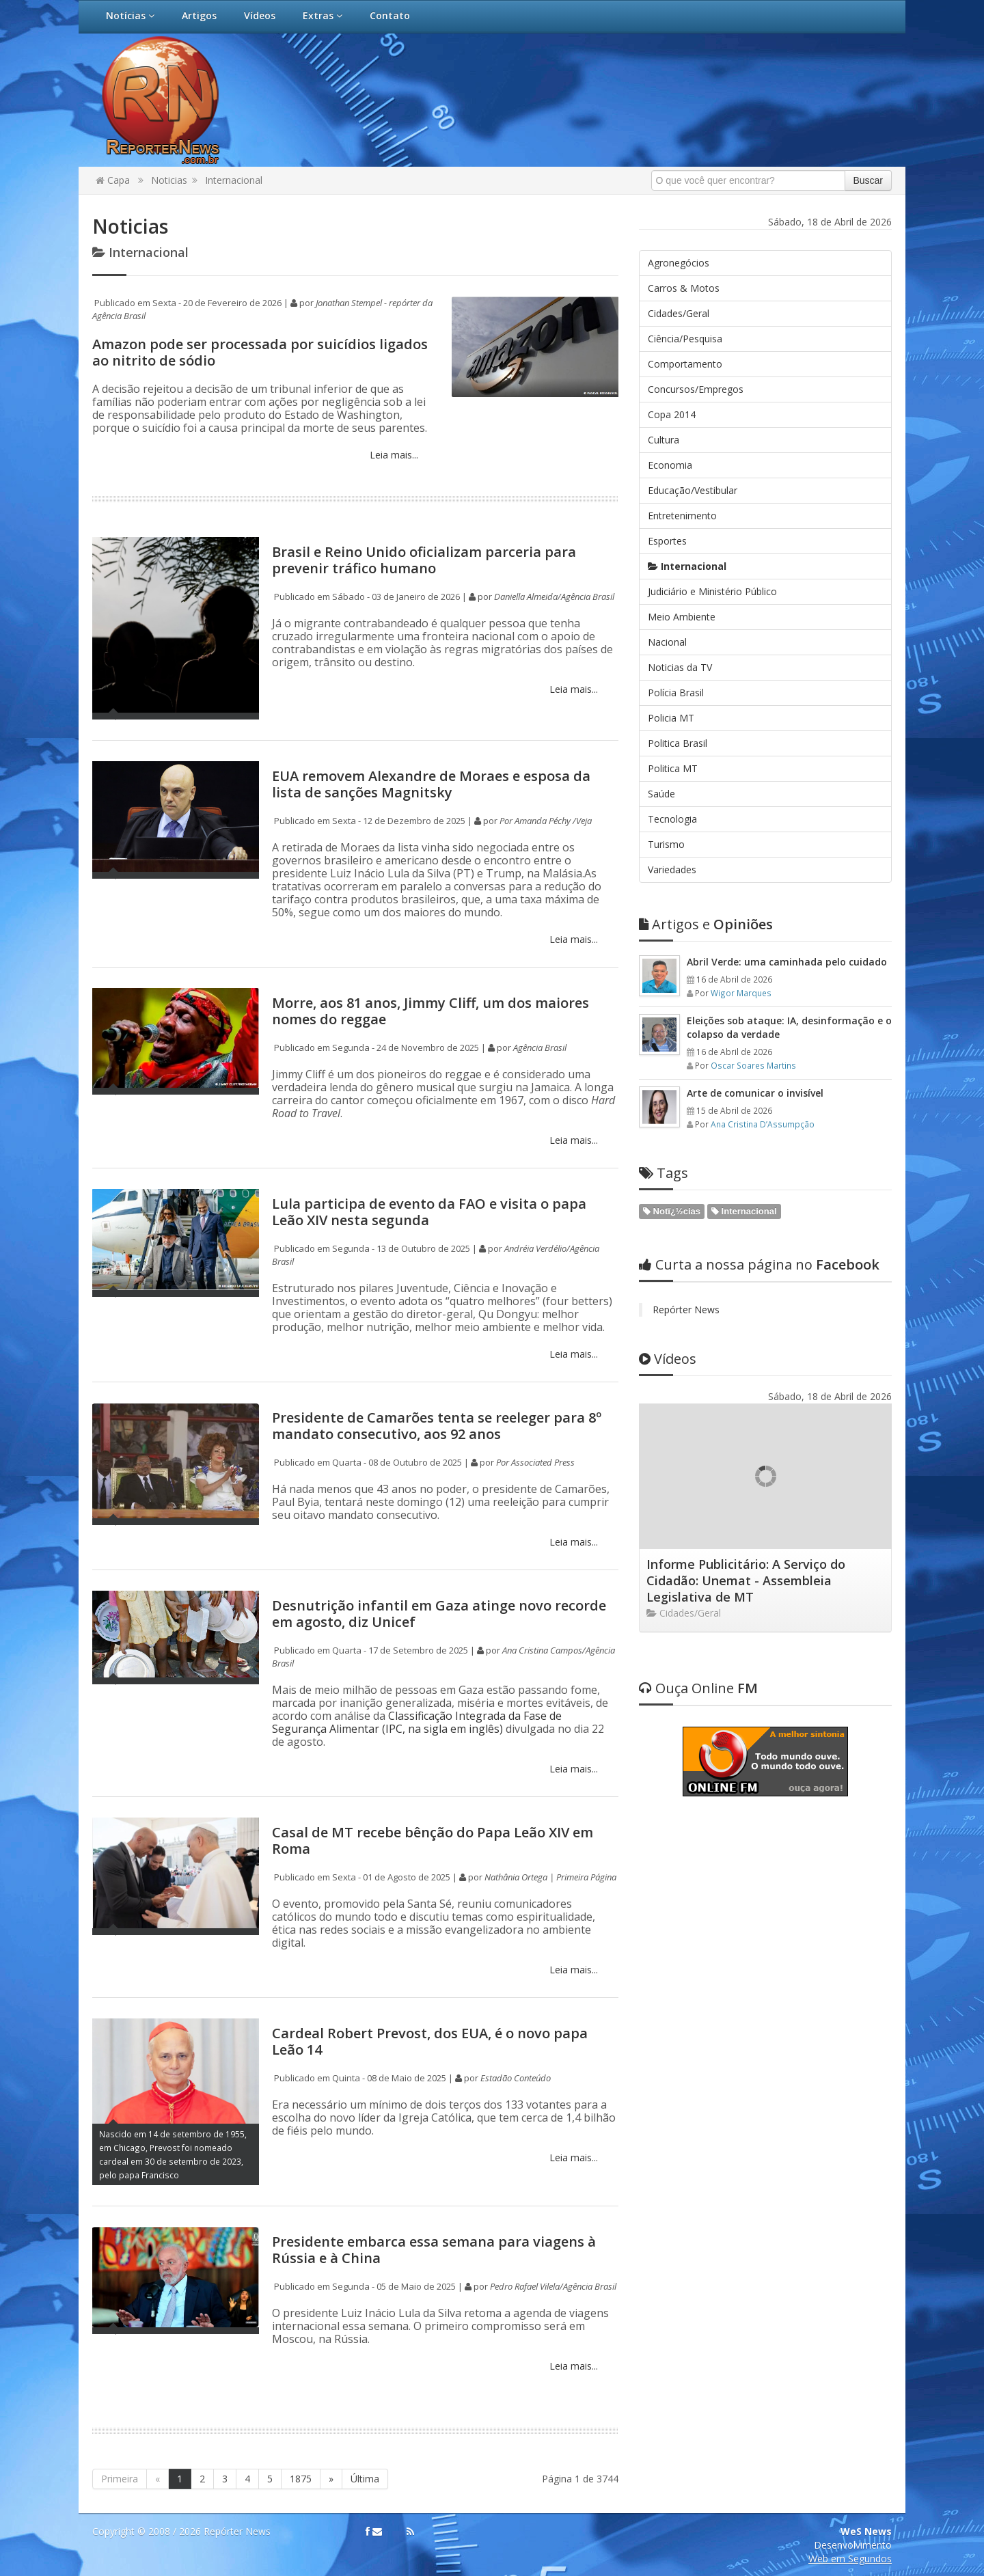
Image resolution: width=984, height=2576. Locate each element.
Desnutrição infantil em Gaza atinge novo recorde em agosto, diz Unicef (439, 1613)
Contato (390, 15)
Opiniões (706, 924)
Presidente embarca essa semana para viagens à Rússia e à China (434, 2249)
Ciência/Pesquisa (685, 338)
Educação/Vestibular (692, 490)
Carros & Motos (684, 288)
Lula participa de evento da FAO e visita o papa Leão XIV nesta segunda (429, 1211)
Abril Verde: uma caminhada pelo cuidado (787, 961)
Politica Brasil (677, 743)
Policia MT (671, 717)
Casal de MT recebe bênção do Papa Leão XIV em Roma (432, 1840)
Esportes (667, 540)
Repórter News (686, 1309)
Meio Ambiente (681, 616)
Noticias (169, 180)
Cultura (663, 439)
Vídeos (259, 15)
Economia (670, 464)
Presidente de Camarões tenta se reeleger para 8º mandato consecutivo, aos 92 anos (436, 1425)
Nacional (667, 641)
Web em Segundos (850, 2558)
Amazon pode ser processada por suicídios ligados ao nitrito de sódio (260, 352)
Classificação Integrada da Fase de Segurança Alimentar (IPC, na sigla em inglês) (417, 1722)
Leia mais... (392, 454)
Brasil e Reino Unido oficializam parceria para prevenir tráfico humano (424, 560)
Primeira (119, 2478)
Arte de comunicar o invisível (755, 1092)
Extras (322, 15)
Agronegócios (678, 262)
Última (365, 2478)
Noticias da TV (680, 667)
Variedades (672, 869)
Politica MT (673, 768)
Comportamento (685, 363)
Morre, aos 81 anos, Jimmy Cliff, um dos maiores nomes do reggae (430, 1011)
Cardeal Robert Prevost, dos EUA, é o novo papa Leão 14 (430, 2041)
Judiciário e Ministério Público (712, 591)
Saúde (661, 793)
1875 (301, 2478)
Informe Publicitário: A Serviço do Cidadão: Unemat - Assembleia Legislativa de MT (745, 1580)
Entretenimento (682, 515)
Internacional (233, 180)
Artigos (199, 15)
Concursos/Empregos (695, 389)
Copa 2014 (672, 414)
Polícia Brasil (676, 692)
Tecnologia (672, 818)
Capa (113, 180)
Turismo (666, 844)
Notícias (130, 15)
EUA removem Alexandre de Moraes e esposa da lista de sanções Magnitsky (431, 784)
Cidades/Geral (678, 313)
